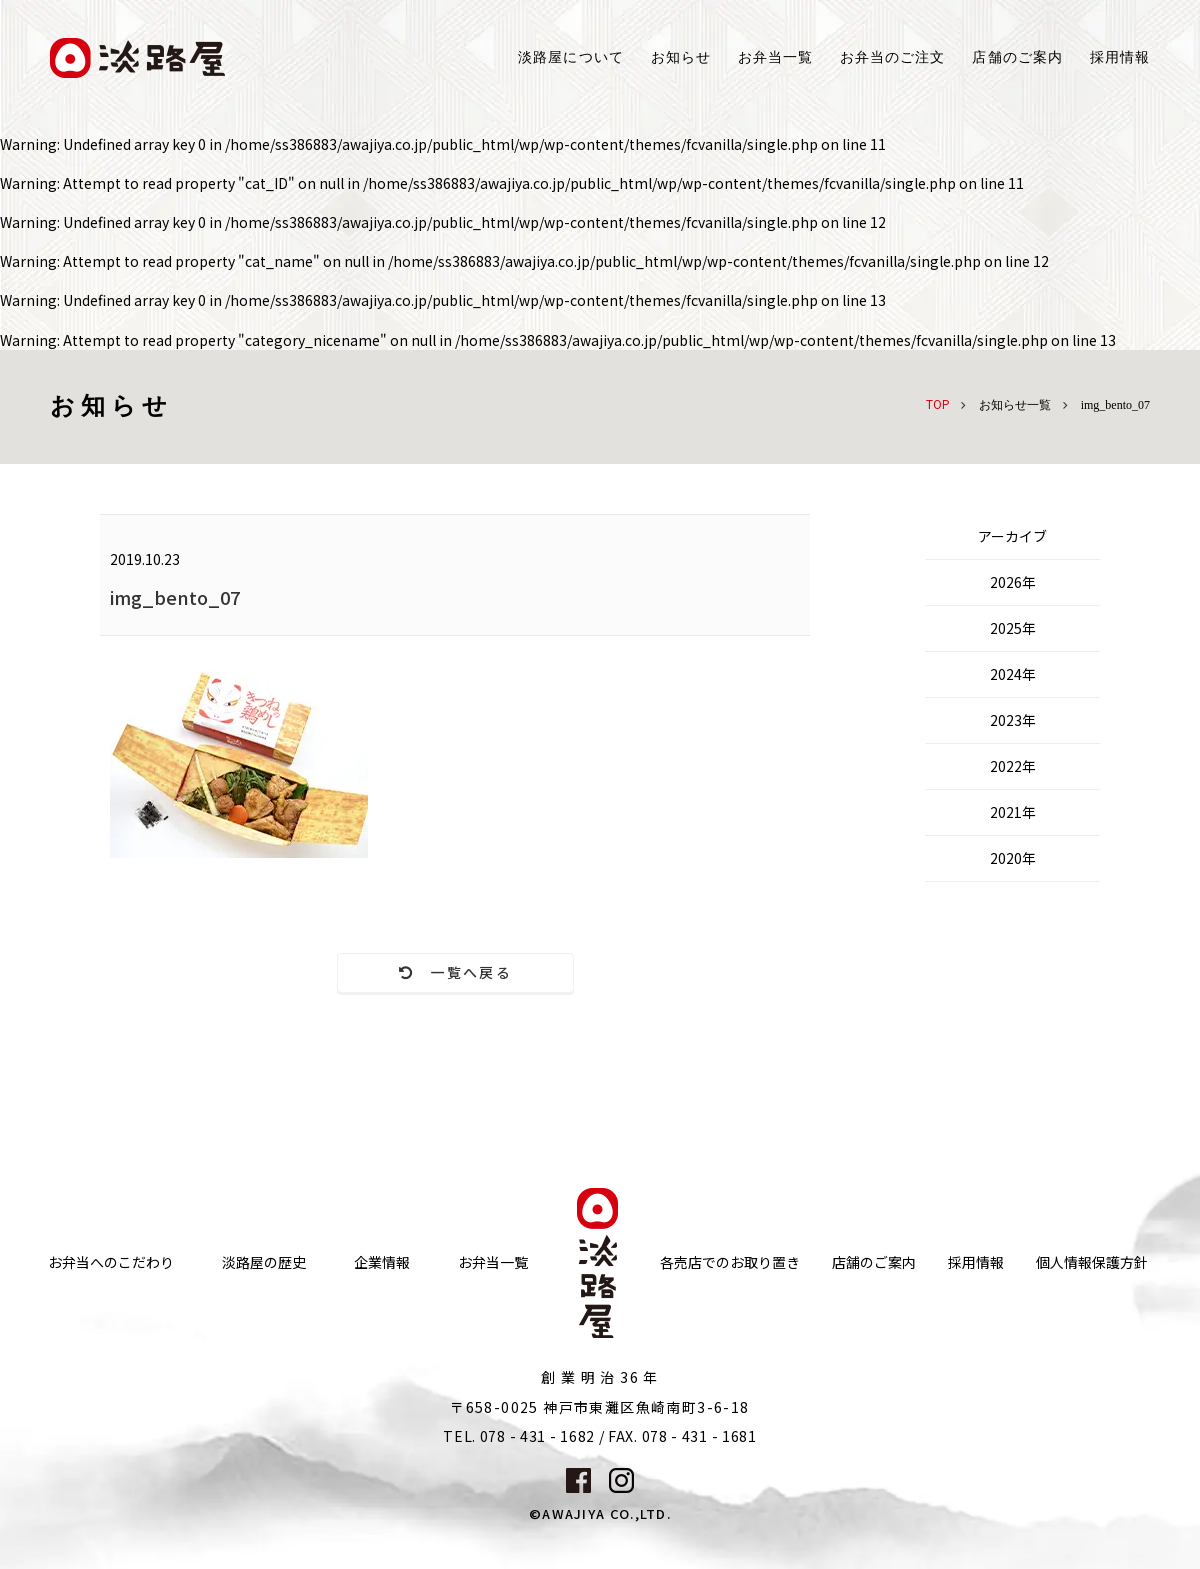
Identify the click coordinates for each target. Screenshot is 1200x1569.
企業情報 (382, 1263)
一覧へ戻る (455, 973)
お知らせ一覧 (1015, 405)
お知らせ (681, 57)
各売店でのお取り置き (730, 1263)
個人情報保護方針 (1092, 1263)
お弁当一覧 (775, 57)
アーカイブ (1012, 536)
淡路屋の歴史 (264, 1263)
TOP (938, 403)
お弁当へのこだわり (111, 1263)
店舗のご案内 (874, 1263)
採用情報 (1120, 57)
